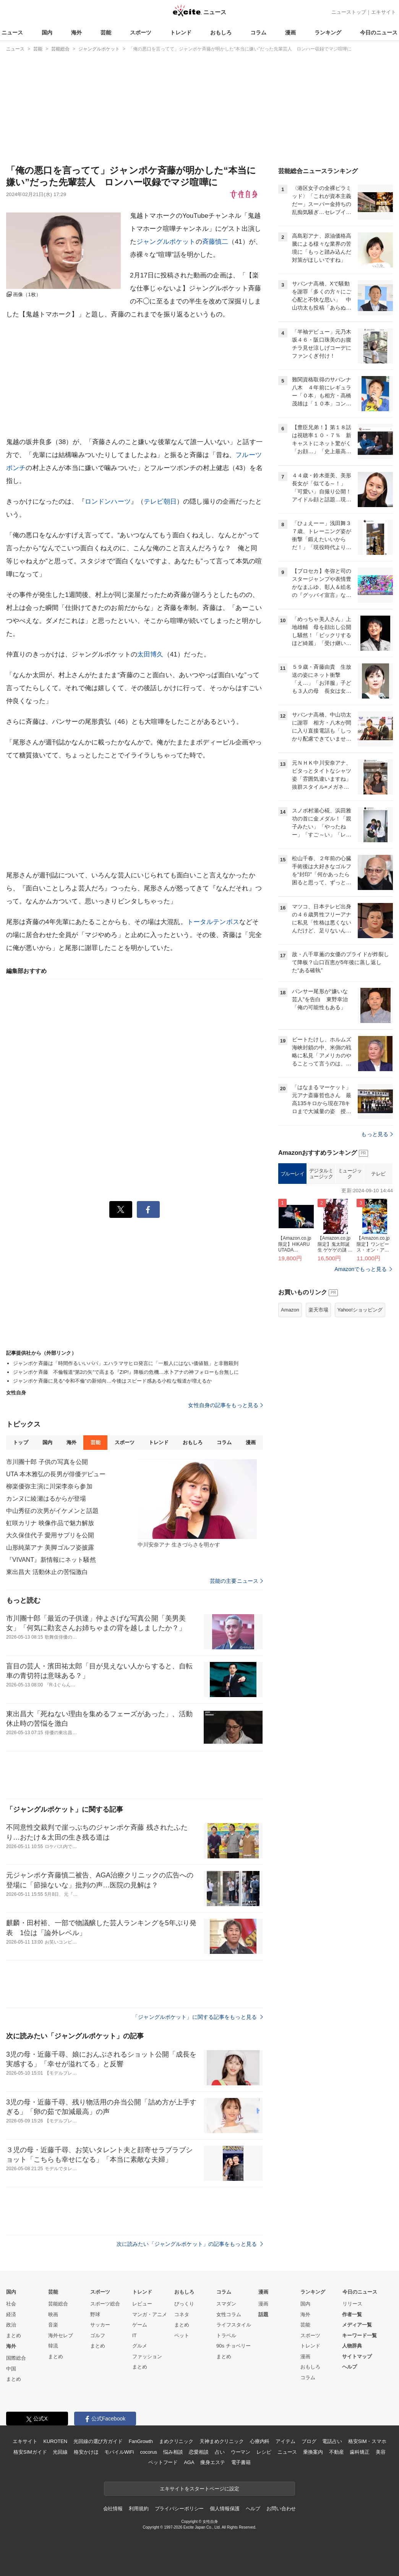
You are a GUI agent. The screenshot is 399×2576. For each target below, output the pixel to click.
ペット (181, 2335)
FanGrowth (141, 2441)
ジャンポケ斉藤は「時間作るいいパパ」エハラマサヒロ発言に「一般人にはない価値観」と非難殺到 (125, 1363)
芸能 (106, 32)
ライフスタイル (233, 2325)
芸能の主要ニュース (236, 1581)
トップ (20, 1442)
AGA (189, 2462)
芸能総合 (58, 2304)
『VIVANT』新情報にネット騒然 (51, 1559)
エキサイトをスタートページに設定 (199, 2489)
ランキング (328, 32)
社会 (11, 2304)
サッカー (100, 2325)
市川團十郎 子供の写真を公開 (47, 1462)
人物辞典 (352, 2346)
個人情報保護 (224, 2508)
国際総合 (16, 2358)
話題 (263, 2314)
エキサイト (383, 12)
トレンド (180, 32)
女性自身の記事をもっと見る (225, 1405)
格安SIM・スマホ (367, 2441)
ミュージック (350, 1174)
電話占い (332, 2441)
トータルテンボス (213, 922)
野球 (95, 2314)
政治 (11, 2325)
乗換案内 (313, 2452)
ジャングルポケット (165, 241)
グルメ (139, 2346)
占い (220, 2452)
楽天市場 (318, 1310)
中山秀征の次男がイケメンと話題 (52, 1511)
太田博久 (150, 654)
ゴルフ (97, 2335)
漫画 (290, 32)
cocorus (148, 2452)
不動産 (336, 2452)
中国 (11, 2369)
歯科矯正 (359, 2452)
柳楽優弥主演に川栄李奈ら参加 (49, 1486)
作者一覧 (352, 2314)
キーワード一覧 (359, 2335)
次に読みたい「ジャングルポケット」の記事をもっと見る (190, 2244)
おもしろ (221, 32)
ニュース (12, 32)
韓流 (53, 2346)
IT (134, 2335)
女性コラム (228, 2314)
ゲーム (139, 2325)
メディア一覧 (357, 2325)
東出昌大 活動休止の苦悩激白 (47, 1572)
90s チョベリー (233, 2346)
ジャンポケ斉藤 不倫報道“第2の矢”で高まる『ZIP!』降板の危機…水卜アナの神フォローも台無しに (126, 1372)
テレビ (378, 1174)
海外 (76, 32)
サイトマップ (357, 2356)
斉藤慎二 (215, 241)
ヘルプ (349, 2367)
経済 (11, 2314)
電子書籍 (241, 2462)
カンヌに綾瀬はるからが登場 (46, 1498)
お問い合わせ (281, 2508)
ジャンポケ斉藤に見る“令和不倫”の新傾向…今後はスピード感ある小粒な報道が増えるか (112, 1381)
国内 (47, 32)
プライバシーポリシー (179, 2508)
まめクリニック (176, 2441)
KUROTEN (55, 2441)
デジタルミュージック (321, 1174)
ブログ (309, 2441)
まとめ (13, 2335)
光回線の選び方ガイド (98, 2441)
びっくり (184, 2304)
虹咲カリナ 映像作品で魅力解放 (50, 1523)
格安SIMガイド (30, 2452)
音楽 (53, 2325)
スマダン (226, 2304)
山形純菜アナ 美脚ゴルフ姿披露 (50, 1547)
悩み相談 (173, 2452)
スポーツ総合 (105, 2304)
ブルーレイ (293, 1174)
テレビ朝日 (160, 501)
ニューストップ (348, 12)
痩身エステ (212, 2462)
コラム (258, 32)
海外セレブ (60, 2335)
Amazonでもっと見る (360, 1269)
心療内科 (259, 2441)
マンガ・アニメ (149, 2314)
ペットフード (163, 2462)
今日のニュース (378, 32)
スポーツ (140, 32)
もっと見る (377, 1134)
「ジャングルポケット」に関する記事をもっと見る (198, 2017)
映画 (53, 2314)
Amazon (290, 1310)
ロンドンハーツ (108, 501)
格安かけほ (86, 2452)
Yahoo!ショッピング (360, 1310)
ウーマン (240, 2452)
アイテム (285, 2441)
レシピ (263, 2452)
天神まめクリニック (222, 2441)
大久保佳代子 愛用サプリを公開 (50, 1535)
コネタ (181, 2314)
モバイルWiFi (119, 2452)
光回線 (60, 2452)
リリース (352, 2304)
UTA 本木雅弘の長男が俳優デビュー (56, 1474)
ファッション (147, 2356)
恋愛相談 (198, 2452)
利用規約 (138, 2508)
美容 (381, 2452)
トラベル (226, 2335)
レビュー (142, 2304)
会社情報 (113, 2508)
